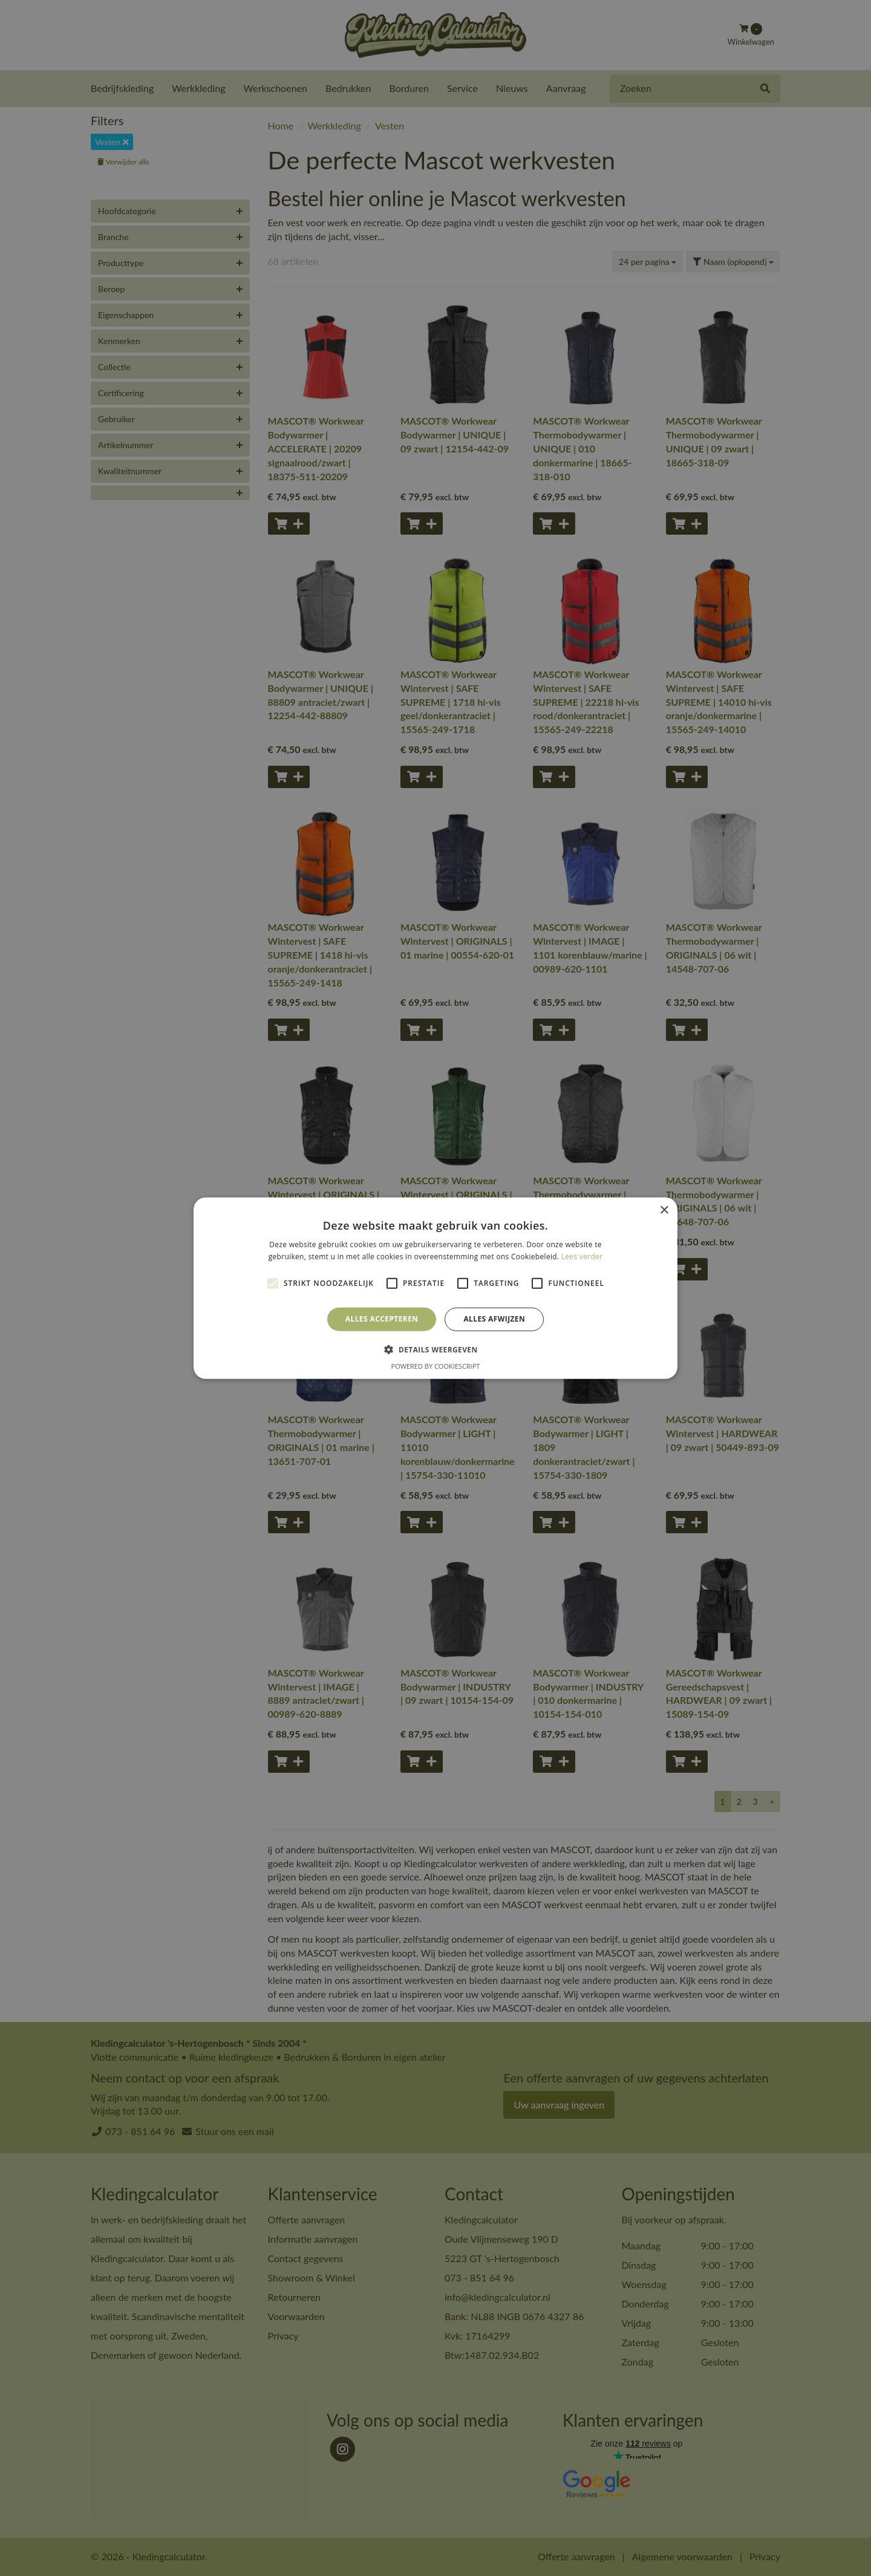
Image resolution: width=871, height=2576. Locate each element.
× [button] (663, 1210)
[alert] (435, 1288)
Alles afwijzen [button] (494, 1319)
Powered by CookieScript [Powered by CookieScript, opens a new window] (435, 1366)
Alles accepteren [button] (382, 1319)
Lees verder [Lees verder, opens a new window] (582, 1256)
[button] (435, 1349)
